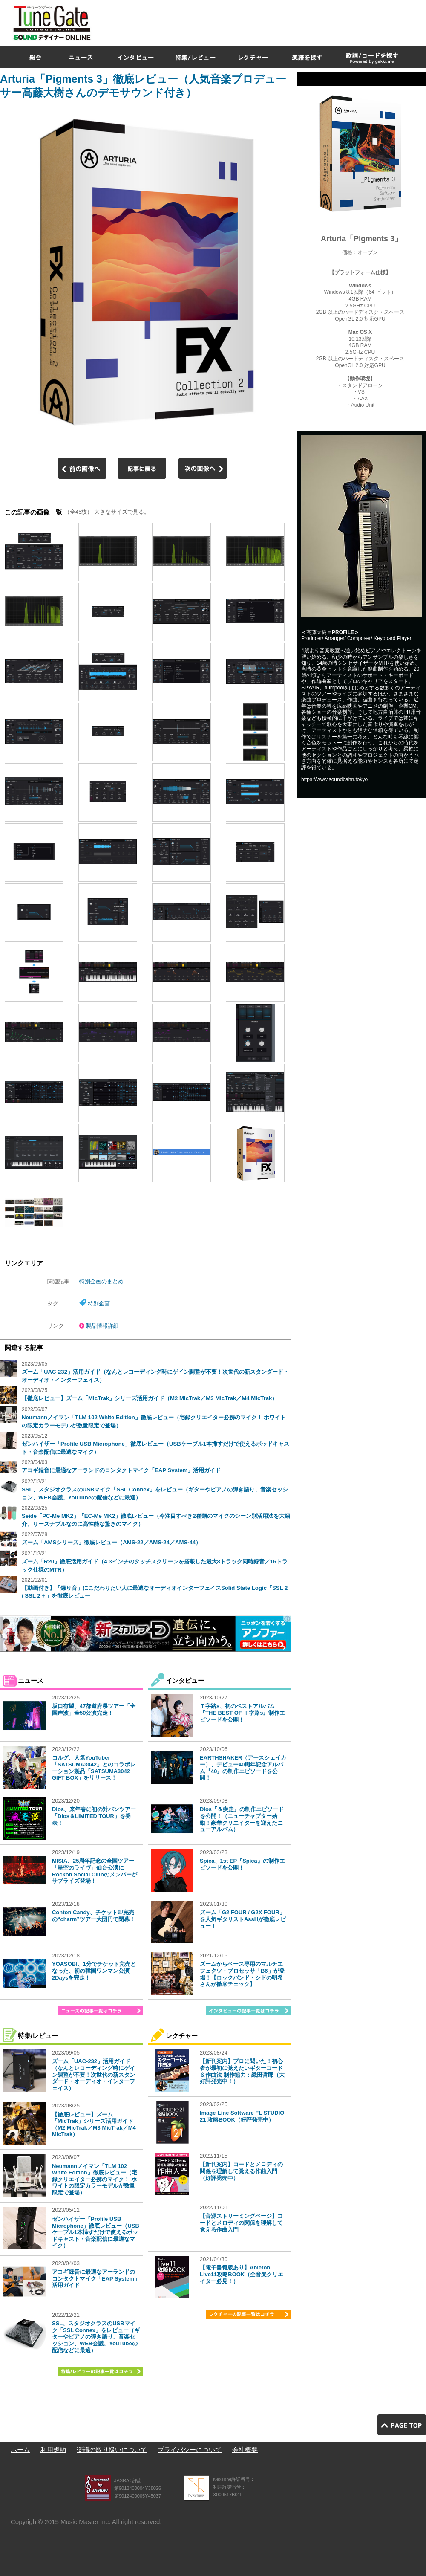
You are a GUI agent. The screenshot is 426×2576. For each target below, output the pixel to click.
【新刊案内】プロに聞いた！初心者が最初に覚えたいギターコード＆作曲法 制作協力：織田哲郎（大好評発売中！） (242, 2071)
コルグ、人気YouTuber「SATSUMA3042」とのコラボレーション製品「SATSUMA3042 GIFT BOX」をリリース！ (93, 1767)
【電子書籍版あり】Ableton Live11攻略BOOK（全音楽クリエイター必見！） (241, 2274)
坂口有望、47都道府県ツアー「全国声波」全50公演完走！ (93, 1709)
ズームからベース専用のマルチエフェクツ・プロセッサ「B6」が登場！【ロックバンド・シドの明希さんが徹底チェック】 (242, 1974)
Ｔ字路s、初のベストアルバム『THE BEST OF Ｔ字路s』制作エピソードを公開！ (242, 1712)
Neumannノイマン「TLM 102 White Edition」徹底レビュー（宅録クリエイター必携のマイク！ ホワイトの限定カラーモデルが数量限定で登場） (94, 2179)
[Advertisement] (311, 61)
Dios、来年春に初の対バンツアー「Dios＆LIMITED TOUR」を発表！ (94, 1816)
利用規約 (53, 2449)
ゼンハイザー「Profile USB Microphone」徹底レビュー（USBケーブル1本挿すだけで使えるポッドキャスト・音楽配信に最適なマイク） (95, 2232)
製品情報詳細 (102, 1326)
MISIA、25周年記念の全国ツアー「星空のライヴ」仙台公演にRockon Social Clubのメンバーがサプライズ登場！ (94, 1871)
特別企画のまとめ (101, 1281)
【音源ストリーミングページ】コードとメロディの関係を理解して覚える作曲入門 (241, 2222)
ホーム (20, 2449)
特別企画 (99, 1303)
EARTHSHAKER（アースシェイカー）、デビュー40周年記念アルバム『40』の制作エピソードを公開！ (243, 1767)
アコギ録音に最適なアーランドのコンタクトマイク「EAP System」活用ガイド (121, 1470)
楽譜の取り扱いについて (112, 2449)
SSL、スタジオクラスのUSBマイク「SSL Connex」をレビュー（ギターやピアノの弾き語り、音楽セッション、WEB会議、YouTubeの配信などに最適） (96, 2336)
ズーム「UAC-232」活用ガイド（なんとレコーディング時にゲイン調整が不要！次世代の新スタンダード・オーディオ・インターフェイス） (93, 2074)
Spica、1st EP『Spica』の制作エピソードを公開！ (242, 1864)
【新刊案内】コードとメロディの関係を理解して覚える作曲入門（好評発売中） (241, 2171)
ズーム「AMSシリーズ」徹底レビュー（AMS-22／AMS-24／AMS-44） (111, 1542)
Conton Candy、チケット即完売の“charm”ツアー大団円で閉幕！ (93, 1915)
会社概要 (245, 2449)
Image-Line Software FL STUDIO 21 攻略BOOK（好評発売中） (242, 2116)
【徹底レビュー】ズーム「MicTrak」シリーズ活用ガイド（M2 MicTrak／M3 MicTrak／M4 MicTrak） (149, 1398)
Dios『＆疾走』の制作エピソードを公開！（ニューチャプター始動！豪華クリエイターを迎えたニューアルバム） (242, 1819)
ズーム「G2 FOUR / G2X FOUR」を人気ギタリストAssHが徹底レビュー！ (243, 1919)
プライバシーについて (190, 2449)
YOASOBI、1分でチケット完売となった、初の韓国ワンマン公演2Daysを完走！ (94, 1970)
